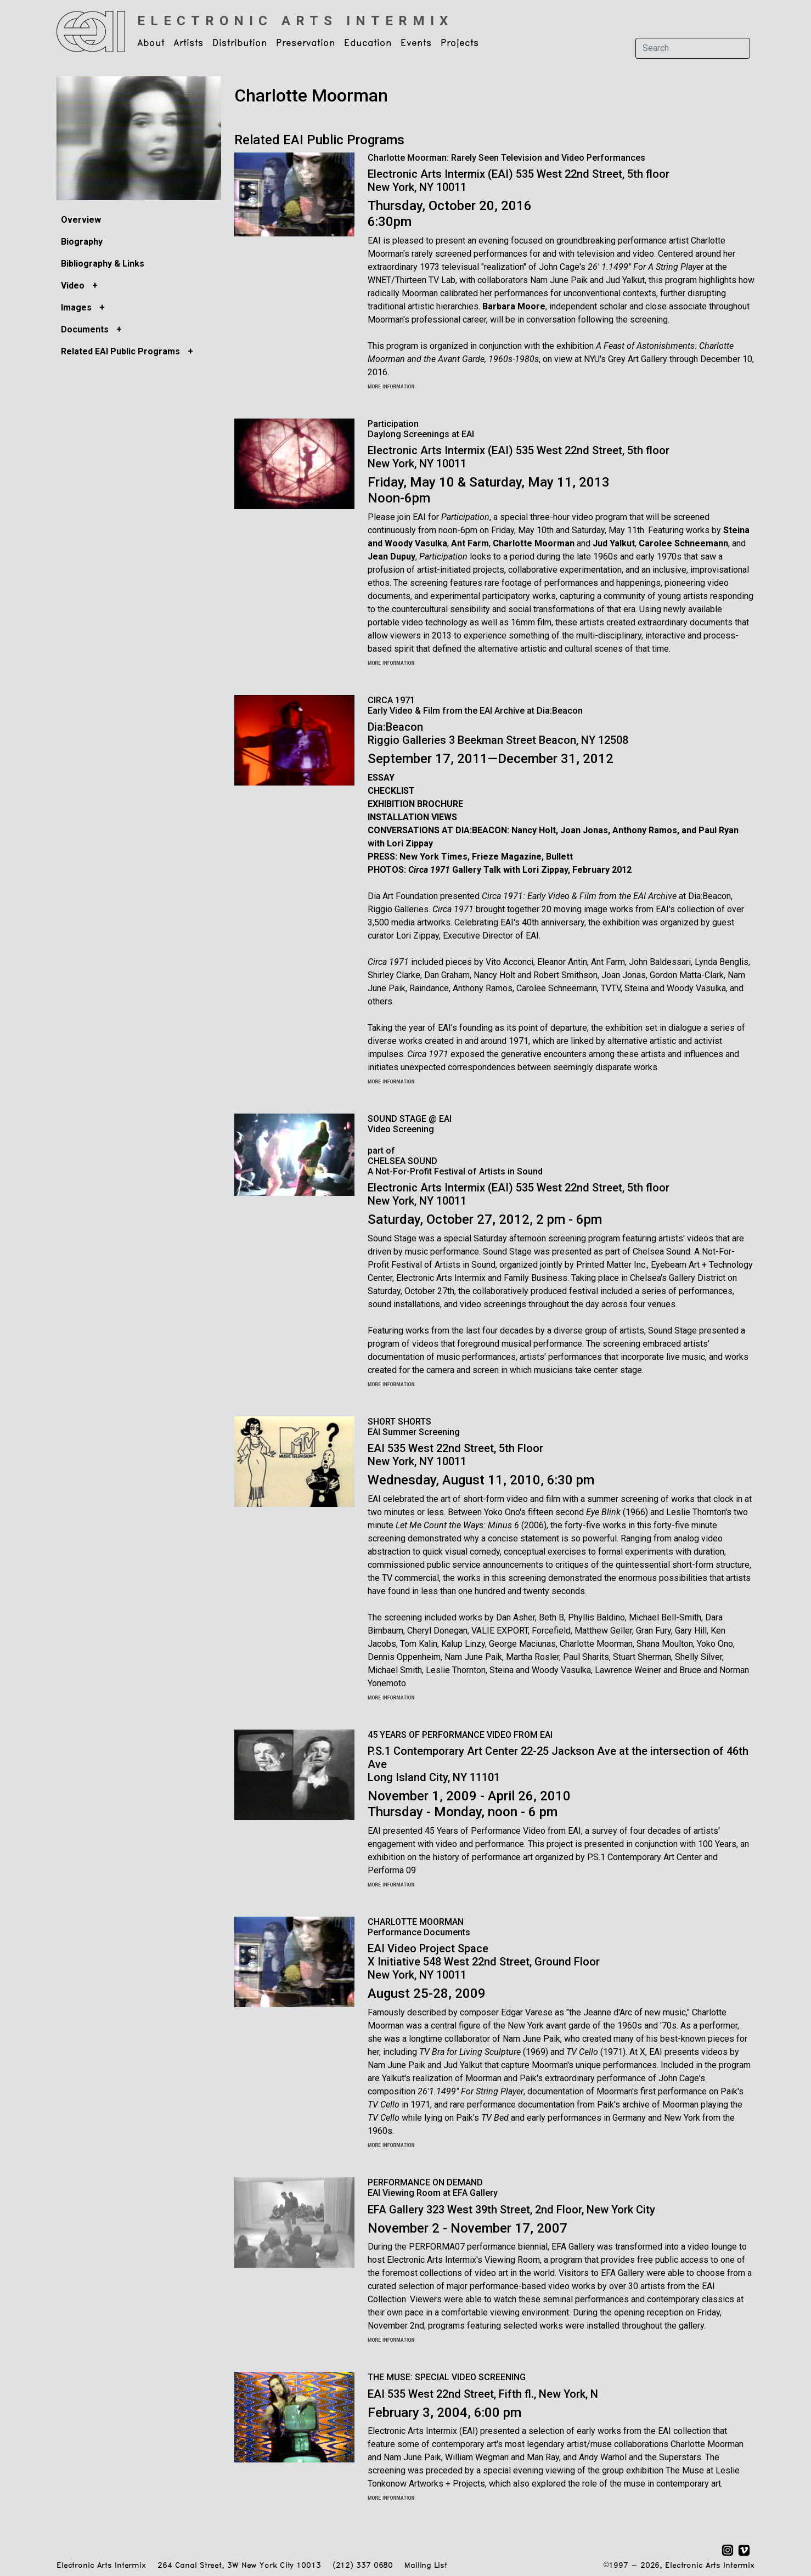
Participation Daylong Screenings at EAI (421, 429)
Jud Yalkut (614, 543)
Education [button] (368, 43)
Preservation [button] (305, 43)
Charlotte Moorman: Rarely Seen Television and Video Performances (506, 157)
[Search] (692, 48)
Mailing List (425, 2565)
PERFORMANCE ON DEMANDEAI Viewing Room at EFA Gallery (433, 2187)
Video (74, 285)
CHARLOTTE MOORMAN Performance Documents (419, 1927)
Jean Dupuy (391, 556)
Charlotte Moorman (534, 543)
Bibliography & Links (102, 263)
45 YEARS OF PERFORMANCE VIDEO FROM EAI (460, 1735)
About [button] (151, 43)
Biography (82, 241)
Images (77, 307)
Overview (81, 219)
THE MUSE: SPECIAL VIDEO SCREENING (447, 2377)
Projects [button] (460, 43)
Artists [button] (188, 43)
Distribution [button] (239, 43)
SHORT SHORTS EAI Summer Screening (414, 1426)
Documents (86, 329)
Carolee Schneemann (683, 543)
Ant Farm (470, 543)
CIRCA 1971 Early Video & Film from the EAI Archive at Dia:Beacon (475, 705)
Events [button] (416, 43)
